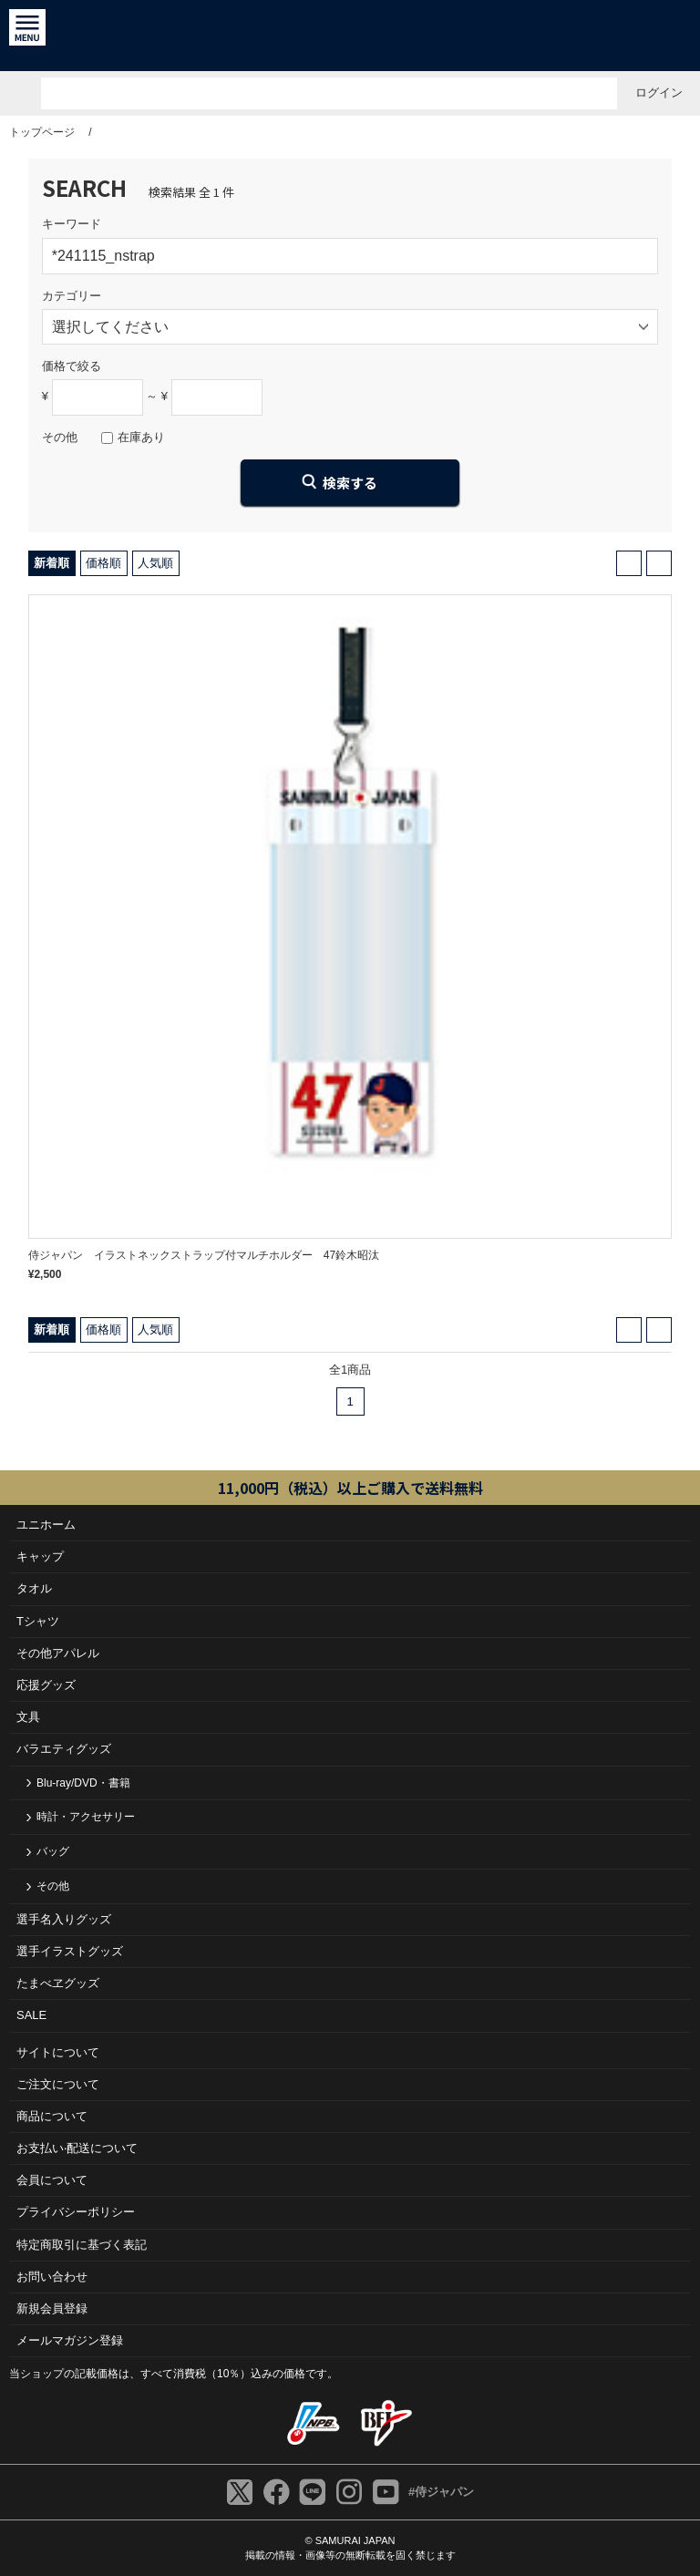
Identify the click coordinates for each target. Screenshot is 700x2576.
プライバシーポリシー (75, 2212)
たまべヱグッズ (57, 1983)
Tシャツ (37, 1621)
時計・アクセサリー (85, 1816)
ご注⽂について (57, 2084)
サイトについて (57, 2052)
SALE (31, 2015)
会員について (52, 2180)
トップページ (42, 132)
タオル (34, 1588)
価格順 (103, 563)
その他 (52, 1886)
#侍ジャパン (441, 2492)
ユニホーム (46, 1524)
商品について (52, 2116)
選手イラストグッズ (69, 1951)
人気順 (155, 563)
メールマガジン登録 (69, 2340)
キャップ (40, 1556)
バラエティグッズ (63, 1749)
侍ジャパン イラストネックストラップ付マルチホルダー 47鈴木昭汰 (203, 1255)
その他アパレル (57, 1653)
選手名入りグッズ (63, 1919)
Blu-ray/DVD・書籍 (83, 1783)
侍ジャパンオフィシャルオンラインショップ (350, 35)
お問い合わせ (52, 2276)
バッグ (52, 1851)
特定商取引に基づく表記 (81, 2244)
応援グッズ (46, 1685)
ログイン (659, 92)
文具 (28, 1717)
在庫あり (141, 437)
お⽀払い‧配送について (77, 2148)
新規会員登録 (52, 2308)
